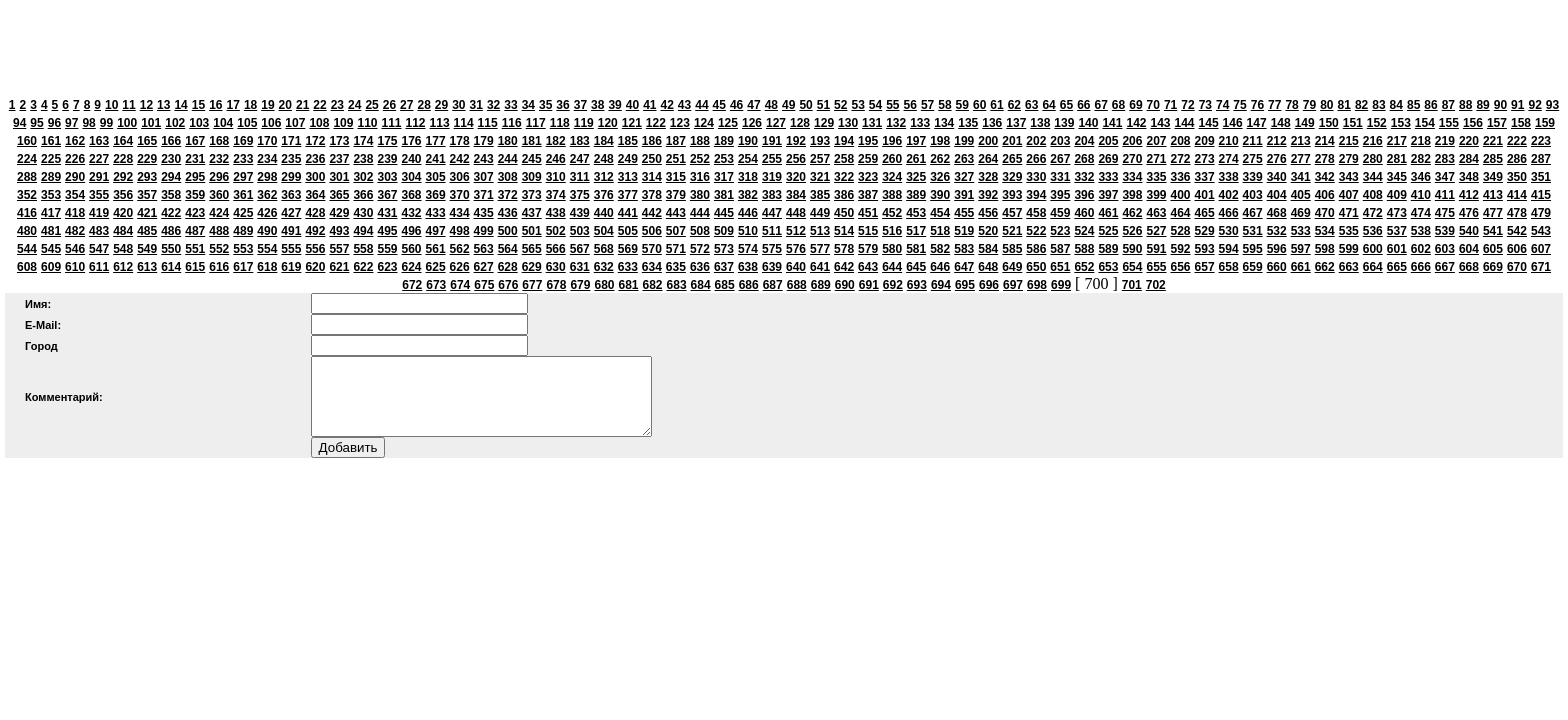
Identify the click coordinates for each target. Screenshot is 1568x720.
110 (367, 123)
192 (796, 141)
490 (267, 231)
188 (700, 141)
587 (1060, 249)
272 (1181, 159)
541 (1493, 231)
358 (171, 195)
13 (163, 105)
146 (1233, 123)
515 (868, 231)
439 (580, 213)
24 (354, 105)
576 (796, 249)
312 (604, 177)
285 (1493, 159)
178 (460, 141)
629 (532, 267)
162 (75, 141)
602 (1421, 249)
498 (460, 231)
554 (267, 249)
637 (724, 267)
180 (508, 141)
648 (988, 267)
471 (1349, 213)
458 (1036, 213)
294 (171, 177)
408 (1373, 195)
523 (1060, 231)
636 (700, 267)
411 (1445, 195)
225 (51, 159)
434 (460, 213)
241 (436, 159)
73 (1205, 105)
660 (1277, 267)
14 (180, 105)
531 (1253, 231)
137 (1016, 123)
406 (1325, 195)
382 (748, 195)
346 (1421, 177)
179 (484, 141)
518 (940, 231)
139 (1064, 123)
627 (484, 267)
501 (532, 231)
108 (319, 123)
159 (1545, 123)
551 (195, 249)
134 (944, 123)
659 (1253, 267)
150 (1329, 123)
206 (1132, 141)
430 (363, 213)
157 (1497, 123)
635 (676, 267)
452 (892, 213)
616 (219, 267)
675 (484, 285)
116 (512, 123)
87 (1448, 105)
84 (1396, 105)
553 (243, 249)
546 (75, 249)
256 (796, 159)
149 (1305, 123)
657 (1205, 267)
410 (1421, 195)
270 (1132, 159)
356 (123, 195)
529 (1205, 231)
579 (868, 249)
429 (339, 213)
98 (88, 123)
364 (315, 195)
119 (584, 123)
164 (123, 141)
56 (910, 105)
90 (1500, 105)
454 (940, 213)
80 (1326, 105)
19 (267, 105)
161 (51, 141)
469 (1301, 213)
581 (916, 249)
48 (771, 105)
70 (1153, 105)
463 (1156, 213)
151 (1353, 123)
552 (219, 249)
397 (1108, 195)
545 (51, 249)
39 (614, 105)
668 (1469, 267)
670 (1517, 267)
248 (604, 159)
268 (1084, 159)
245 (532, 159)
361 (243, 195)
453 (916, 213)
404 (1277, 195)
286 (1517, 159)
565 (532, 249)
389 (916, 195)
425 (243, 213)
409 (1397, 195)
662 (1325, 267)
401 (1205, 195)
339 (1253, 177)
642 (844, 267)
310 (556, 177)
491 (291, 231)
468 (1277, 213)
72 (1187, 105)
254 (748, 159)
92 (1534, 105)
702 (1156, 285)
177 (436, 141)
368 (412, 195)
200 (988, 141)
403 (1253, 195)
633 (628, 267)
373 (532, 195)
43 (684, 105)
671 (1541, 267)
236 (315, 159)
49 (788, 105)
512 (796, 231)
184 (604, 141)
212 (1277, 141)
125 (728, 123)
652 (1084, 267)
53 (857, 105)
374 (556, 195)
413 (1493, 195)
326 (940, 177)
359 (195, 195)
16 (215, 105)
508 (700, 231)
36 (562, 105)
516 (892, 231)
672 (412, 285)
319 (772, 177)
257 (820, 159)
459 (1060, 213)
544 (27, 249)
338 (1229, 177)
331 (1060, 177)
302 (363, 177)
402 (1229, 195)
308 (508, 177)
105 (247, 123)
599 (1349, 249)
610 (75, 267)
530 (1229, 231)
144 (1185, 123)
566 (556, 249)
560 (412, 249)
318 (748, 177)
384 (796, 195)
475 (1445, 213)
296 (219, 177)
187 (676, 141)
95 (36, 123)
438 (556, 213)
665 (1397, 267)
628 (508, 267)
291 (99, 177)
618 (267, 267)
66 (1083, 105)
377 (628, 195)
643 (868, 267)
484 (123, 231)
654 (1132, 267)
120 (608, 123)
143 (1160, 123)
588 (1084, 249)
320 (796, 177)
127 (776, 123)
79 (1309, 105)
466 (1229, 213)
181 (532, 141)
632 (604, 267)
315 (676, 177)
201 (1012, 141)
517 (916, 231)
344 (1373, 177)
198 (940, 141)
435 (484, 213)
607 (1541, 249)
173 (339, 141)
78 (1291, 105)
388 (892, 195)
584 (988, 249)
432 (412, 213)
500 (508, 231)
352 (27, 195)
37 (580, 105)
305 (436, 177)
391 (964, 195)
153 (1401, 123)
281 (1397, 159)
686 (749, 285)
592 (1181, 249)
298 (267, 177)
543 (1541, 231)
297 (243, 177)
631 (580, 267)
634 (652, 267)
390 (940, 195)
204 (1084, 141)
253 (724, 159)
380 (700, 195)
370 (460, 195)
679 (580, 285)
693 (917, 285)
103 (199, 123)
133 (920, 123)
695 (965, 285)
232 (219, 159)
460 (1084, 213)
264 (988, 159)
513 (820, 231)
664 (1373, 267)
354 (75, 195)
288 (27, 177)
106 (271, 123)
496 (412, 231)
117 (536, 123)
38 (597, 105)
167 (195, 141)
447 (772, 213)
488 (219, 231)
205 (1108, 141)
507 (676, 231)
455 (964, 213)
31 (476, 105)
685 (725, 285)
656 (1181, 267)
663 (1349, 267)
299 (291, 177)
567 (580, 249)
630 (556, 267)
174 (363, 141)
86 (1430, 105)
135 (968, 123)
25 (371, 105)
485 (147, 231)
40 (632, 105)
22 (319, 105)
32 (493, 105)
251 (676, 159)
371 (484, 195)
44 (701, 105)
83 (1378, 105)
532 (1277, 231)
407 (1349, 195)
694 (941, 285)
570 (652, 249)
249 (628, 159)
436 (508, 213)
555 (291, 249)
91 (1517, 105)
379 (676, 195)
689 (821, 285)
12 (146, 105)
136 (992, 123)
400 (1181, 195)
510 (748, 231)
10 (111, 105)
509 (724, 231)
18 (250, 105)
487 (195, 231)
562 (460, 249)
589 (1108, 249)
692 (893, 285)
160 (27, 141)
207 (1156, 141)
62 (1014, 105)
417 (51, 213)
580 (892, 249)
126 (752, 123)
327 (964, 177)
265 (1012, 159)
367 (387, 195)
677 (532, 285)
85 (1413, 105)
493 (339, 231)
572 (700, 249)
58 (944, 105)
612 (123, 267)
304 (412, 177)
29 (441, 105)
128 (800, 123)
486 (171, 231)
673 (436, 285)
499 (484, 231)
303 (387, 177)
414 (1517, 195)
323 (868, 177)
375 (580, 195)
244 (508, 159)
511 (772, 231)
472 (1373, 213)
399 (1156, 195)
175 (387, 141)
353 (51, 195)
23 (337, 105)
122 (656, 123)
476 (1469, 213)
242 (460, 159)
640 (796, 267)
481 (51, 231)
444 (700, 213)
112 (416, 123)
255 (772, 159)
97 (71, 123)
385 (820, 195)
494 (363, 231)
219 (1445, 141)
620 (315, 267)
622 (363, 267)
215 (1349, 141)
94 (19, 123)
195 (868, 141)
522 (1036, 231)
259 (868, 159)
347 (1445, 177)
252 (700, 159)
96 (54, 123)
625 (436, 267)
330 (1036, 177)
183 (580, 141)
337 (1205, 177)
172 (315, 141)
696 (989, 285)
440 (604, 213)
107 (295, 123)
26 (389, 105)
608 (27, 267)
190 (748, 141)
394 (1036, 195)
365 (339, 195)
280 (1373, 159)
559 (387, 249)
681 (628, 285)
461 (1108, 213)
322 (844, 177)
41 (649, 105)
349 (1493, 177)
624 (412, 267)
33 (510, 105)
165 (147, 141)
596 (1277, 249)
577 (820, 249)
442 (652, 213)
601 (1397, 249)
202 (1036, 141)
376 (604, 195)
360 (219, 195)
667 (1445, 267)
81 (1344, 105)
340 (1277, 177)
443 (676, 213)
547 (99, 249)
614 (171, 267)
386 (844, 195)
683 (677, 285)
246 (556, 159)
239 (387, 159)
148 (1281, 123)
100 (127, 123)
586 (1036, 249)
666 (1421, 267)
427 (291, 213)
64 (1048, 105)
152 (1377, 123)
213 (1301, 141)
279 (1349, 159)
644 (892, 267)
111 (391, 123)
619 (291, 267)
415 (1541, 195)
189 (724, 141)
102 (175, 123)
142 (1136, 123)
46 (736, 105)
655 (1156, 267)
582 (940, 249)
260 (892, 159)
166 (171, 141)
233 (243, 159)
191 (772, 141)
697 (1013, 285)
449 (820, 213)
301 (339, 177)
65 (1066, 105)
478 (1517, 213)
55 (892, 105)
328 (988, 177)
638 (748, 267)
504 (604, 231)
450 (844, 213)
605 (1493, 249)
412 (1469, 195)
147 (1257, 123)
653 (1108, 267)
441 (628, 213)
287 (1541, 159)
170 (267, 141)
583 (964, 249)
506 (652, 231)
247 (580, 159)
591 (1156, 249)
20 (285, 105)
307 (484, 177)
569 (628, 249)
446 (748, 213)
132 (896, 123)
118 (560, 123)
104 (223, 123)
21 (302, 105)
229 (147, 159)
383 (772, 195)
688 (797, 285)
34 (528, 105)
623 (387, 267)
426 (267, 213)
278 (1325, 159)
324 (892, 177)
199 (964, 141)
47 (753, 105)
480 (27, 231)
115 (488, 123)
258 (844, 159)
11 (128, 105)
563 (484, 249)
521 (1012, 231)
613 (147, 267)
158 (1521, 123)
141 (1112, 123)
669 (1493, 267)
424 (219, 213)
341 (1301, 177)
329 (1012, 177)
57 (927, 105)
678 (556, 285)
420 (123, 213)
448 (796, 213)
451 (868, 213)
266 (1036, 159)
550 (171, 249)
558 (363, 249)
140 (1088, 123)
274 (1229, 159)
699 (1061, 285)
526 (1132, 231)
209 (1205, 141)
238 (363, 159)
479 (1541, 213)
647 (964, 267)
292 (123, 177)
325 (916, 177)
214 (1325, 141)
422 (171, 213)
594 (1229, 249)
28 (423, 105)
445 (724, 213)
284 (1469, 159)
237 (339, 159)
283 (1445, 159)
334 (1132, 177)
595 (1253, 249)
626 (460, 267)
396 (1084, 195)
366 (363, 195)
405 (1301, 195)
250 (652, 159)
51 (823, 105)
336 (1181, 177)
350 (1517, 177)
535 (1349, 231)
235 (291, 159)
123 (680, 123)
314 (652, 177)
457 (1012, 213)
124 (704, 123)
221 (1493, 141)
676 (508, 285)
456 (988, 213)
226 (75, 159)
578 (844, 249)
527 (1156, 231)
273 (1205, 159)
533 (1301, 231)
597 (1301, 249)
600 (1373, 249)
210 (1229, 141)
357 (147, 195)
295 (195, 177)
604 (1469, 249)
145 (1209, 123)
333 (1108, 177)
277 (1301, 159)
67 (1100, 105)
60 (979, 105)
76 (1257, 105)
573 (724, 249)
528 (1181, 231)
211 (1253, 141)
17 (233, 105)
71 (1170, 105)
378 (652, 195)
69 (1135, 105)
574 (748, 249)
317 (724, 177)
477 (1493, 213)
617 (243, 267)
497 (436, 231)
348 (1469, 177)
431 (387, 213)
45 (719, 105)
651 (1060, 267)
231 (195, 159)
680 (604, 285)
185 (628, 141)
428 (315, 213)
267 (1060, 159)
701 (1132, 285)
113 (440, 123)
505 (628, 231)
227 (99, 159)
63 (1031, 105)
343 (1349, 177)
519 (964, 231)
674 (460, 285)
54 (875, 105)
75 (1239, 105)
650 (1036, 267)
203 (1060, 141)
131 (872, 123)
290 (75, 177)
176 (412, 141)
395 (1060, 195)
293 (147, 177)
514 (844, 231)
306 (460, 177)
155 (1449, 123)
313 (628, 177)
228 (123, 159)
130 (848, 123)
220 (1469, 141)
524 (1084, 231)
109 (343, 123)
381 (724, 195)
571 (676, 249)
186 (652, 141)
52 (840, 105)
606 (1517, 249)
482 (75, 231)
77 (1274, 105)
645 (916, 267)
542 (1517, 231)
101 (151, 123)
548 (123, 249)
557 (339, 249)
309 (532, 177)
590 (1132, 249)
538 (1421, 231)
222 (1517, 141)
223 (1541, 141)
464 (1181, 213)
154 (1425, 123)
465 (1205, 213)
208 (1181, 141)
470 (1325, 213)
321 (820, 177)
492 (315, 231)
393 (1012, 195)
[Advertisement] (784, 50)
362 (267, 195)
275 (1253, 159)
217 (1397, 141)
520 (988, 231)
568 (604, 249)
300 (315, 177)
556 (315, 249)
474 (1421, 213)
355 (99, 195)
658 (1229, 267)
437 (532, 213)
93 (1552, 105)
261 (916, 159)
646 (940, 267)
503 (580, 231)
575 (772, 249)
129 (824, 123)
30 (458, 105)
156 (1473, 123)
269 (1108, 159)
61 (996, 105)
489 (243, 231)
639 (772, 267)
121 (632, 123)
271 (1156, 159)
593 (1205, 249)
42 (667, 105)
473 (1397, 213)
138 (1040, 123)
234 (267, 159)
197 (916, 141)
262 (940, 159)
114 (464, 123)
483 (99, 231)
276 (1277, 159)
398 (1132, 195)
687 (773, 285)
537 (1397, 231)
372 (508, 195)
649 (1012, 267)
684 (701, 285)
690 (845, 285)
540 (1469, 231)
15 (198, 105)
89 (1482, 105)
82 (1361, 105)
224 (27, 159)
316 (700, 177)
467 (1253, 213)
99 (106, 123)
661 (1301, 267)
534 (1325, 231)
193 (820, 141)
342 (1325, 177)
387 (868, 195)
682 (653, 285)
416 (27, 213)
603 (1445, 249)
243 (484, 159)
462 (1132, 213)
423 (195, 213)
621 (339, 267)
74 (1222, 105)
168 (219, 141)
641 (820, 267)
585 (1012, 249)
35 (545, 105)
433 (436, 213)
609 (51, 267)
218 (1421, 141)
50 (805, 105)
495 (387, 231)
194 (844, 141)
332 (1084, 177)
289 (51, 177)
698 (1037, 285)
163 (99, 141)
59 (962, 105)
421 (147, 213)
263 (964, 159)
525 (1108, 231)
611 (99, 267)
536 (1373, 231)
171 (291, 141)
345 (1397, 177)
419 (99, 213)
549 (147, 249)
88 (1465, 105)
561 (436, 249)
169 (243, 141)
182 (556, 141)
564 (508, 249)
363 (291, 195)
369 (436, 195)
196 (892, 141)
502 (556, 231)
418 (75, 213)
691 (869, 285)
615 (195, 267)
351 (1541, 177)
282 (1421, 159)
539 (1445, 231)
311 (580, 177)
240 (412, 159)
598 (1325, 249)
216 (1373, 141)
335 (1156, 177)
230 (171, 159)
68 (1118, 105)
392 (988, 195)
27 (406, 105)
